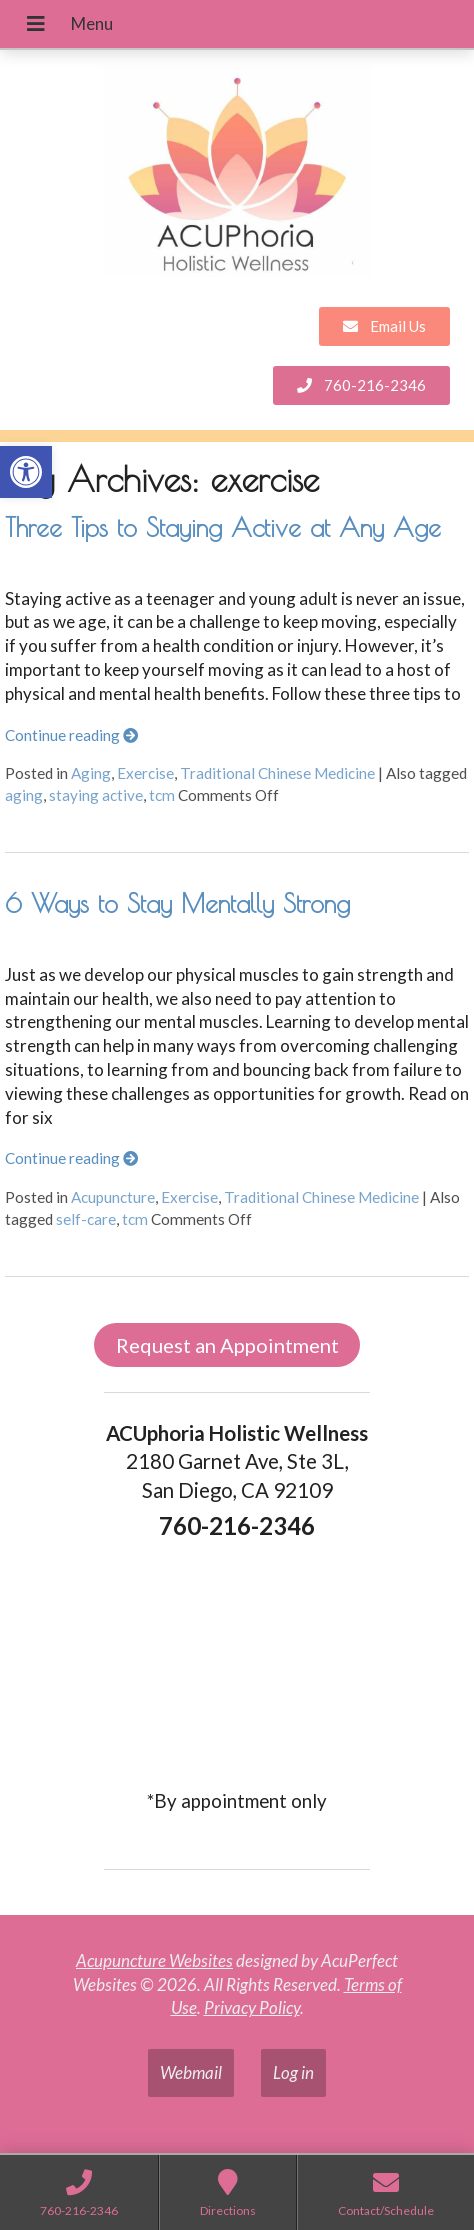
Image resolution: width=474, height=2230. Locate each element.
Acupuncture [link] (113, 1197)
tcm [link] (162, 795)
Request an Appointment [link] (227, 1345)
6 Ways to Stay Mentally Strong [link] (177, 903)
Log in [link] (293, 2072)
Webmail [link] (191, 2072)
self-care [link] (86, 1219)
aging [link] (24, 795)
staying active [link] (96, 795)
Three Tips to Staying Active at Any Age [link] (223, 527)
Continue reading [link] (71, 735)
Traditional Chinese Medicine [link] (277, 773)
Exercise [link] (145, 773)
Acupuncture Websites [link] (154, 1960)
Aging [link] (91, 773)
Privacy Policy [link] (252, 2007)
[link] (26, 472)
